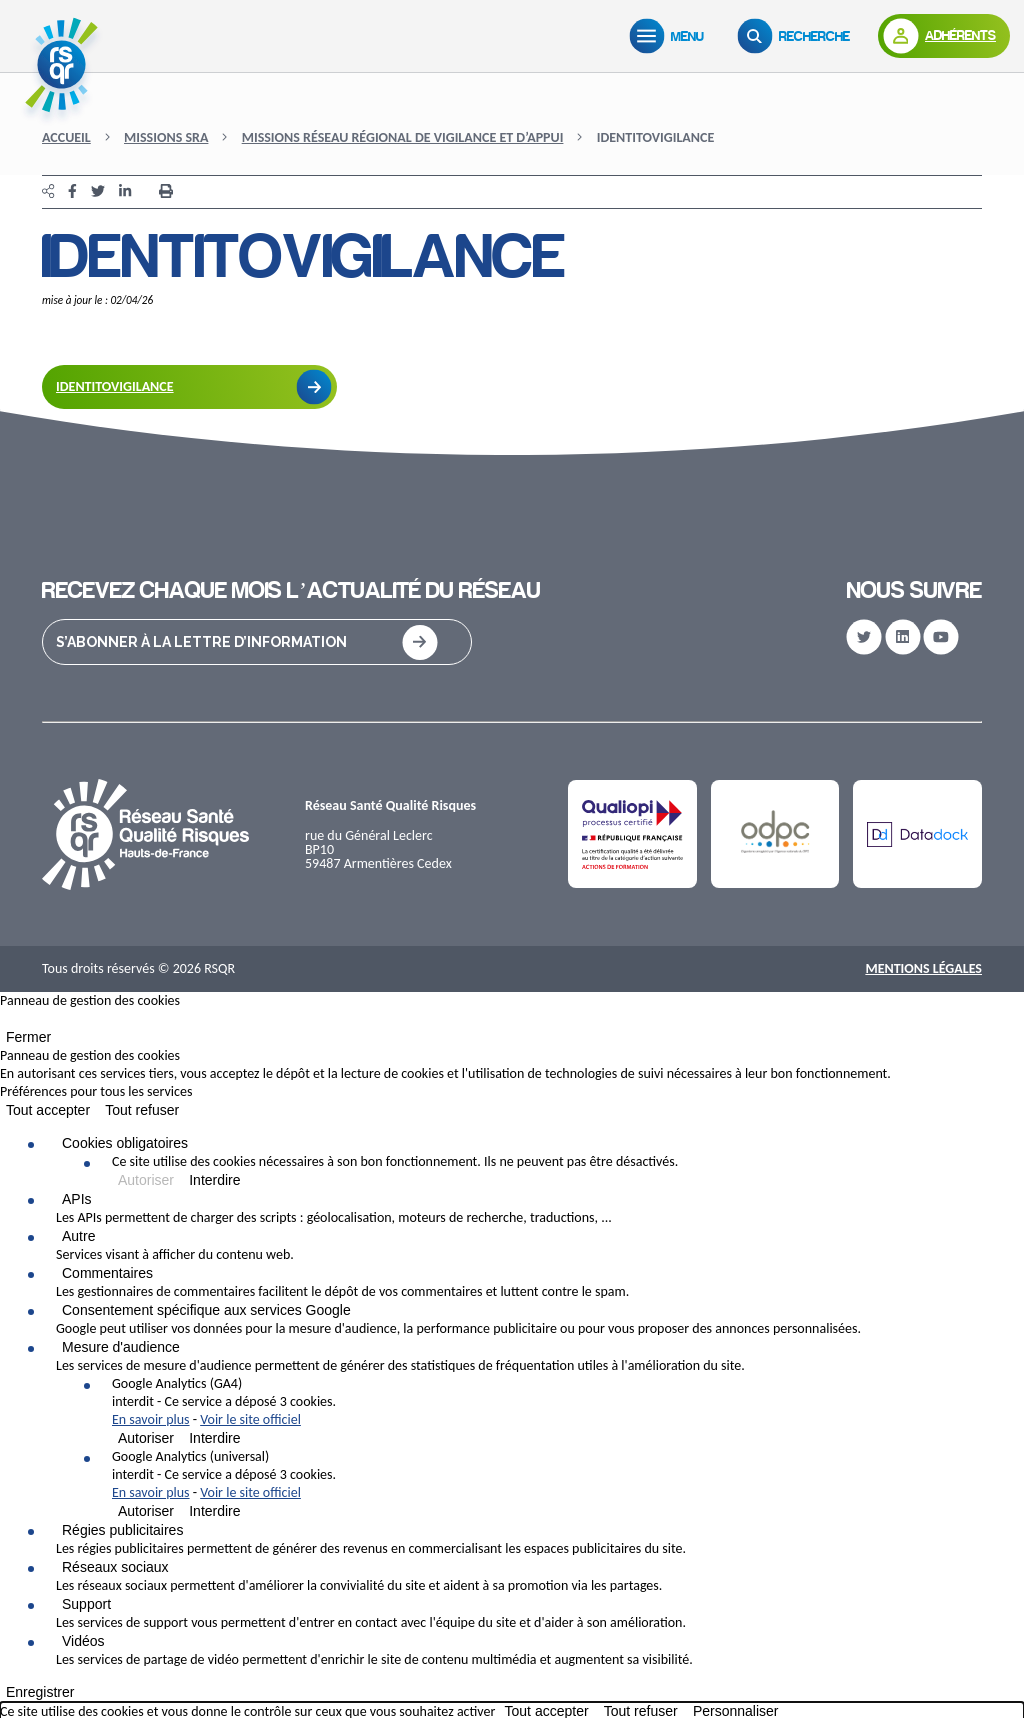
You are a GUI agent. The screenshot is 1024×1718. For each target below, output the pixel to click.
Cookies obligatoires (125, 1143)
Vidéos (83, 1641)
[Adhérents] (944, 36)
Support (86, 1604)
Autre (78, 1236)
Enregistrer (40, 1692)
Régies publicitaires (122, 1530)
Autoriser (146, 1180)
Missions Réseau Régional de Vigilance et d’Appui (403, 137)
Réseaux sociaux (115, 1567)
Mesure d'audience (121, 1347)
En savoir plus (151, 1419)
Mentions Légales (923, 968)
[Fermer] (6, 1023)
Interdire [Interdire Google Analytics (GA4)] (214, 1438)
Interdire (214, 1180)
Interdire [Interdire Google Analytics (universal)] (214, 1511)
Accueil (66, 137)
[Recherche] (798, 36)
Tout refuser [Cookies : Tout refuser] (142, 1110)
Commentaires (107, 1273)
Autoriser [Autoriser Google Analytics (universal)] (146, 1511)
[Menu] (671, 36)
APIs (77, 1199)
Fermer (28, 1037)
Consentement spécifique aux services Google (206, 1310)
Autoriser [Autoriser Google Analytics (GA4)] (146, 1438)
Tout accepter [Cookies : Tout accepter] (48, 1110)
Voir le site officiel (250, 1419)
